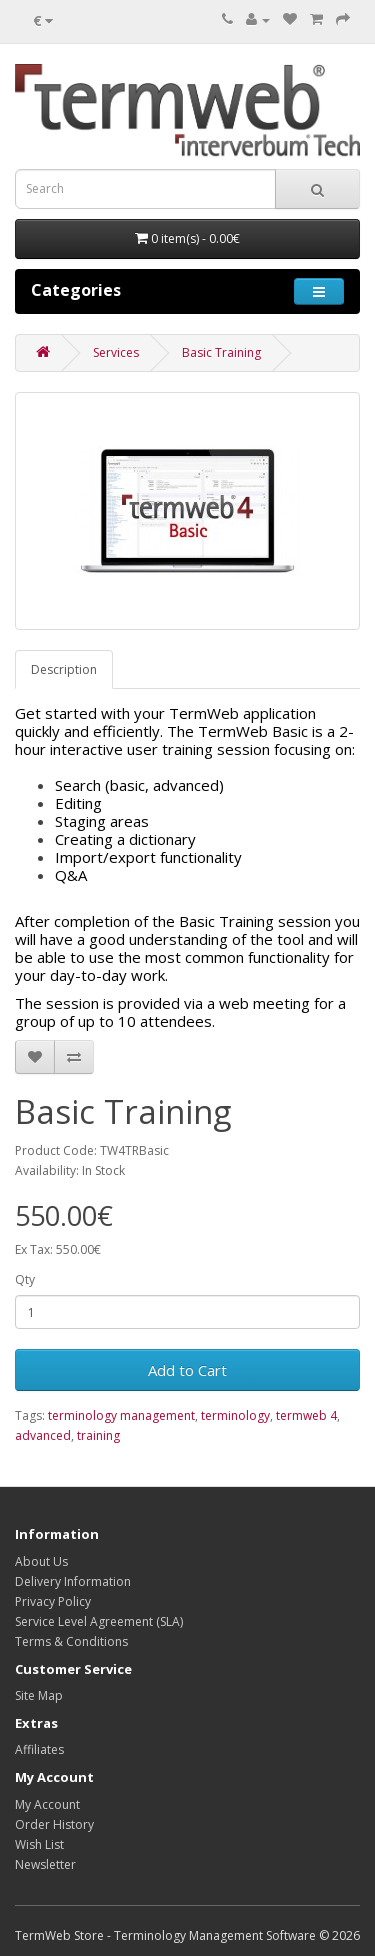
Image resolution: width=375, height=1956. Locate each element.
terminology (235, 1415)
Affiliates (39, 1749)
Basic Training (221, 352)
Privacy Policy (53, 1601)
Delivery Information (73, 1581)
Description (64, 669)
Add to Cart (187, 1370)
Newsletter (45, 1864)
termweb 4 (306, 1415)
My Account (47, 1804)
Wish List (39, 1844)
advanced (43, 1435)
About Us (41, 1561)
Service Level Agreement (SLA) (99, 1621)
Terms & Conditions (71, 1641)
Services (116, 352)
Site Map (39, 1695)
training (98, 1435)
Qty (25, 1279)
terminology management (121, 1415)
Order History (54, 1824)
